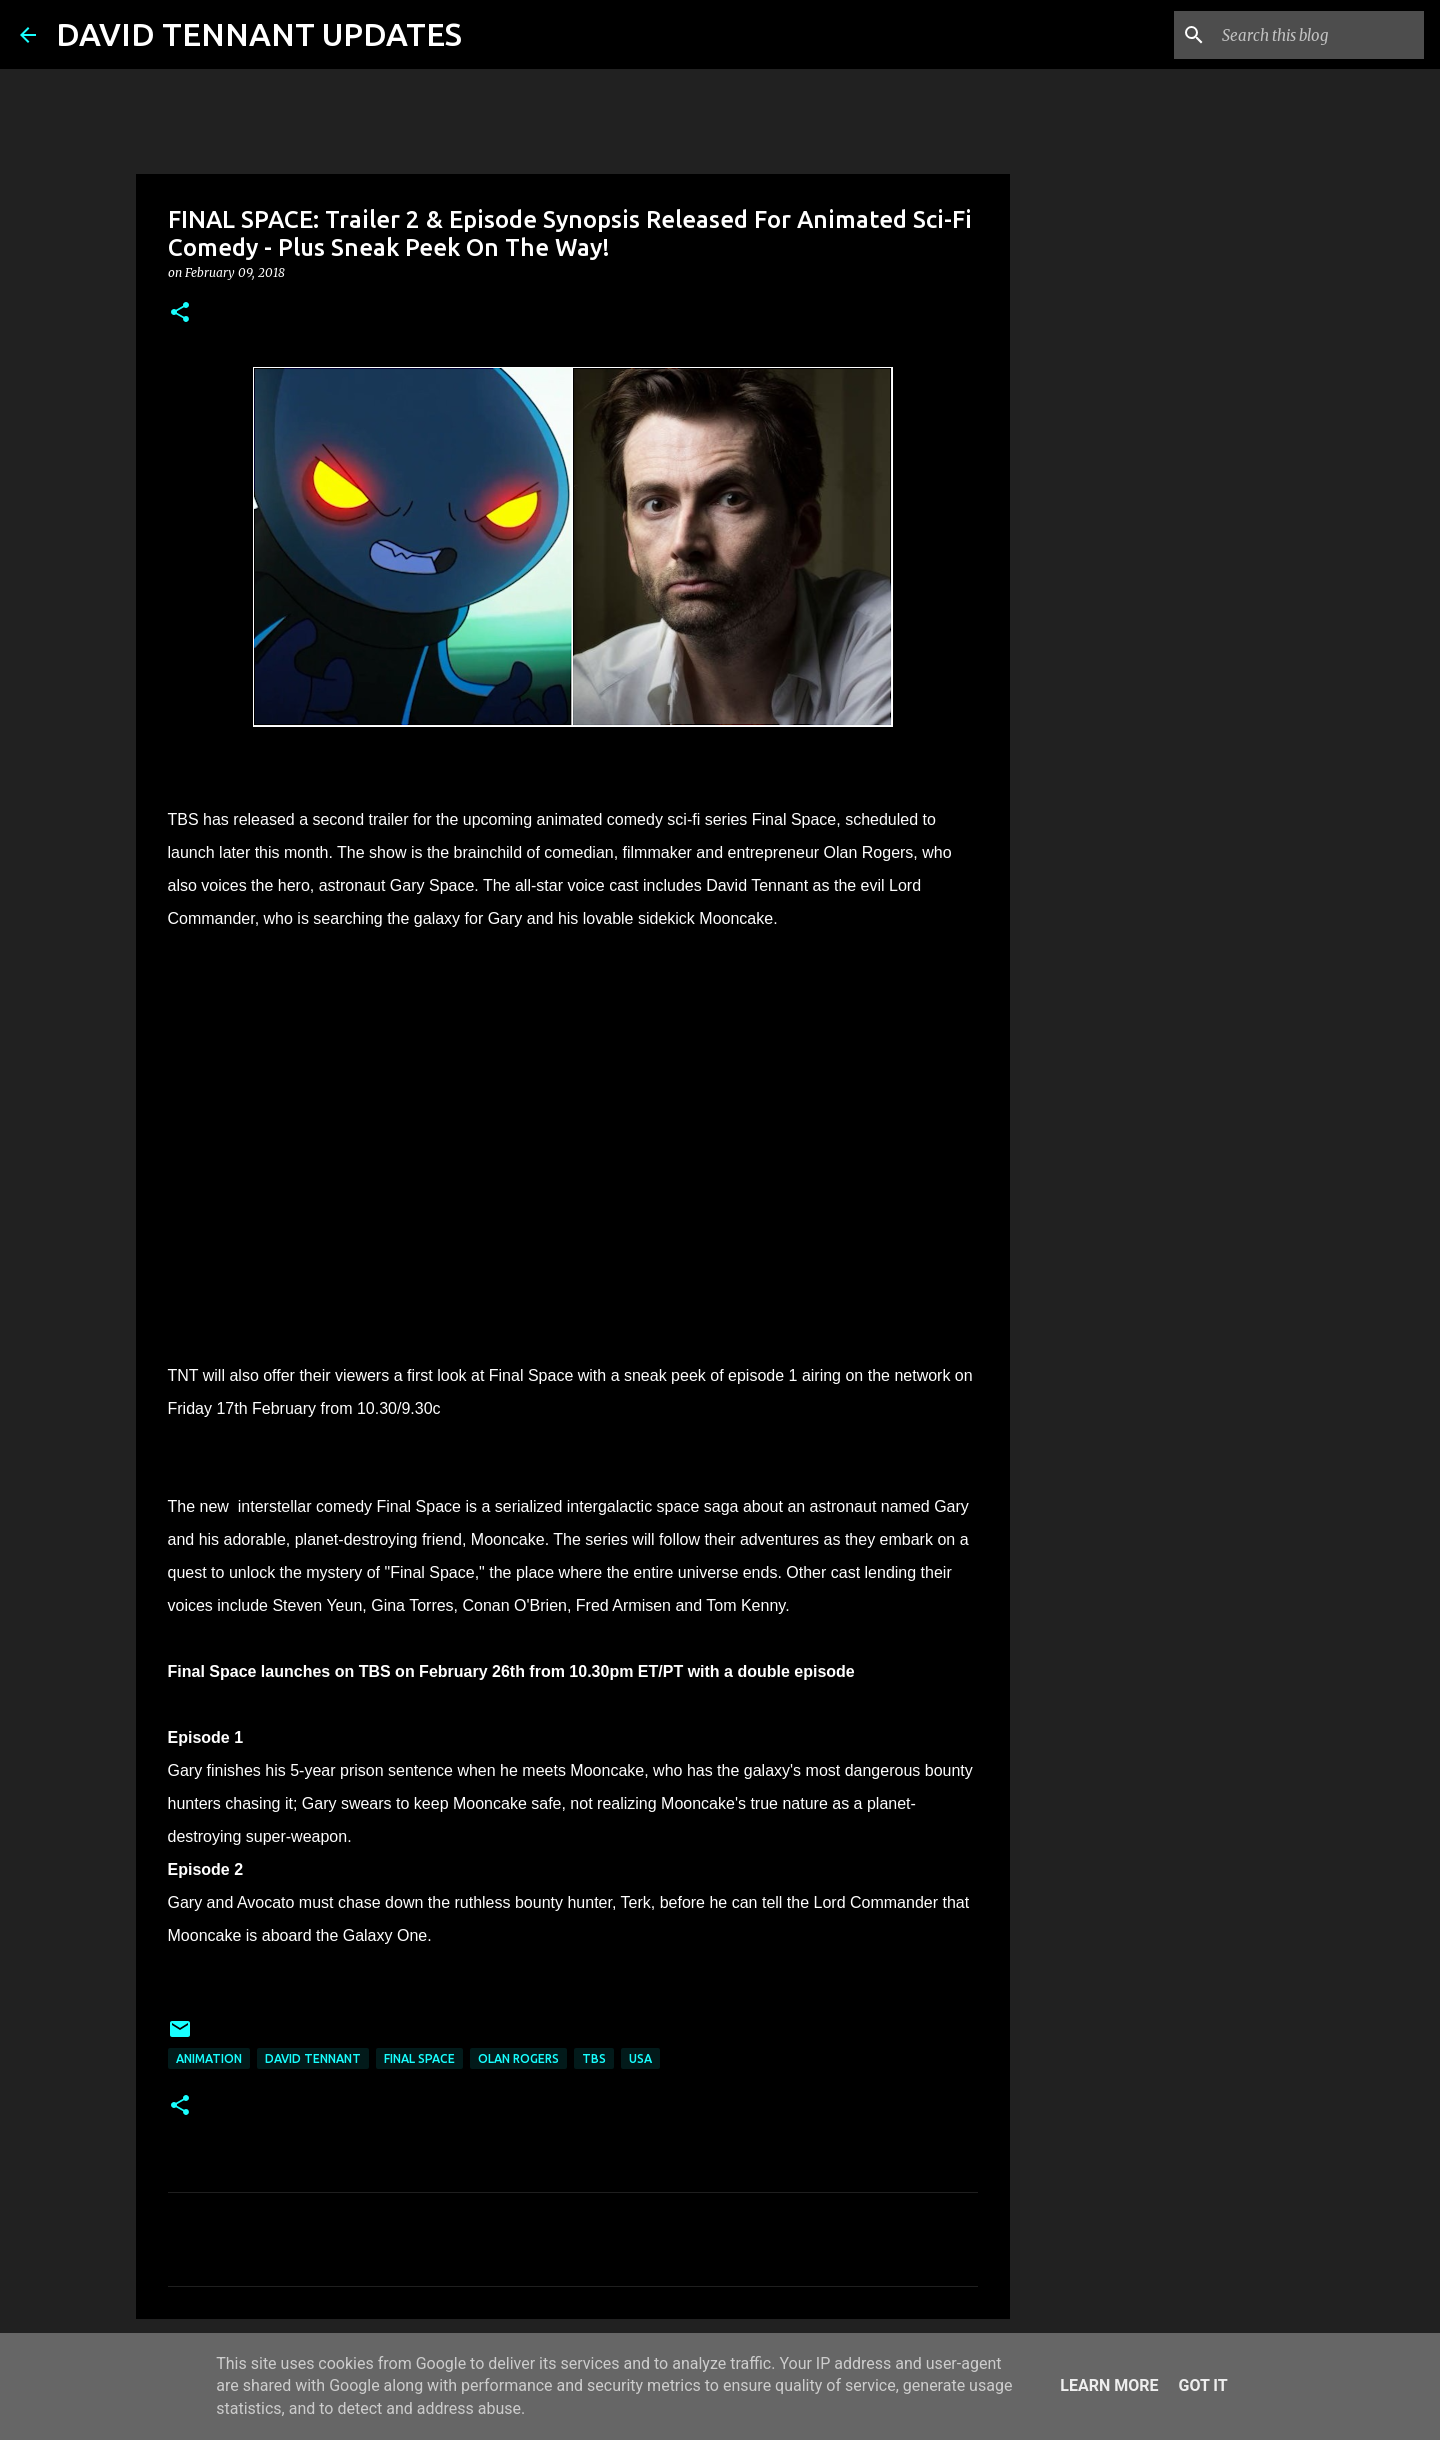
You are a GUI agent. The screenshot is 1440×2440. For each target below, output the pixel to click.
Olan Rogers (518, 2058)
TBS (594, 2058)
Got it (1202, 2385)
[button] (180, 313)
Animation (209, 2058)
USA (640, 2058)
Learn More (1109, 2385)
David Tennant (313, 2058)
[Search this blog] (1319, 35)
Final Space (419, 2058)
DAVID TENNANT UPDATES (259, 34)
